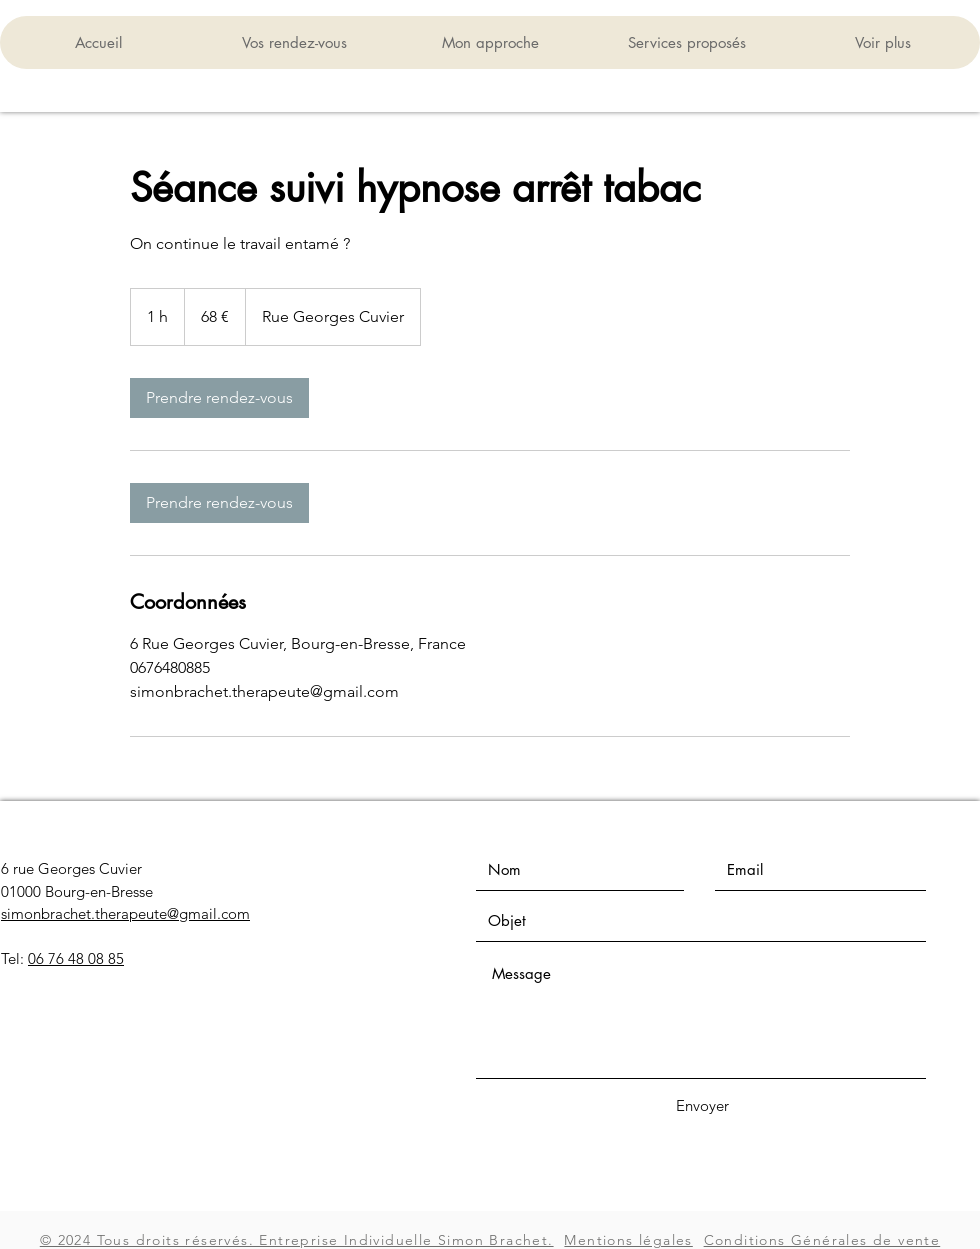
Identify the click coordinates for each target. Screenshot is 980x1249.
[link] (219, 398)
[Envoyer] (702, 1105)
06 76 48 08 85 (76, 958)
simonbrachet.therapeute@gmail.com (125, 913)
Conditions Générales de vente (822, 1240)
